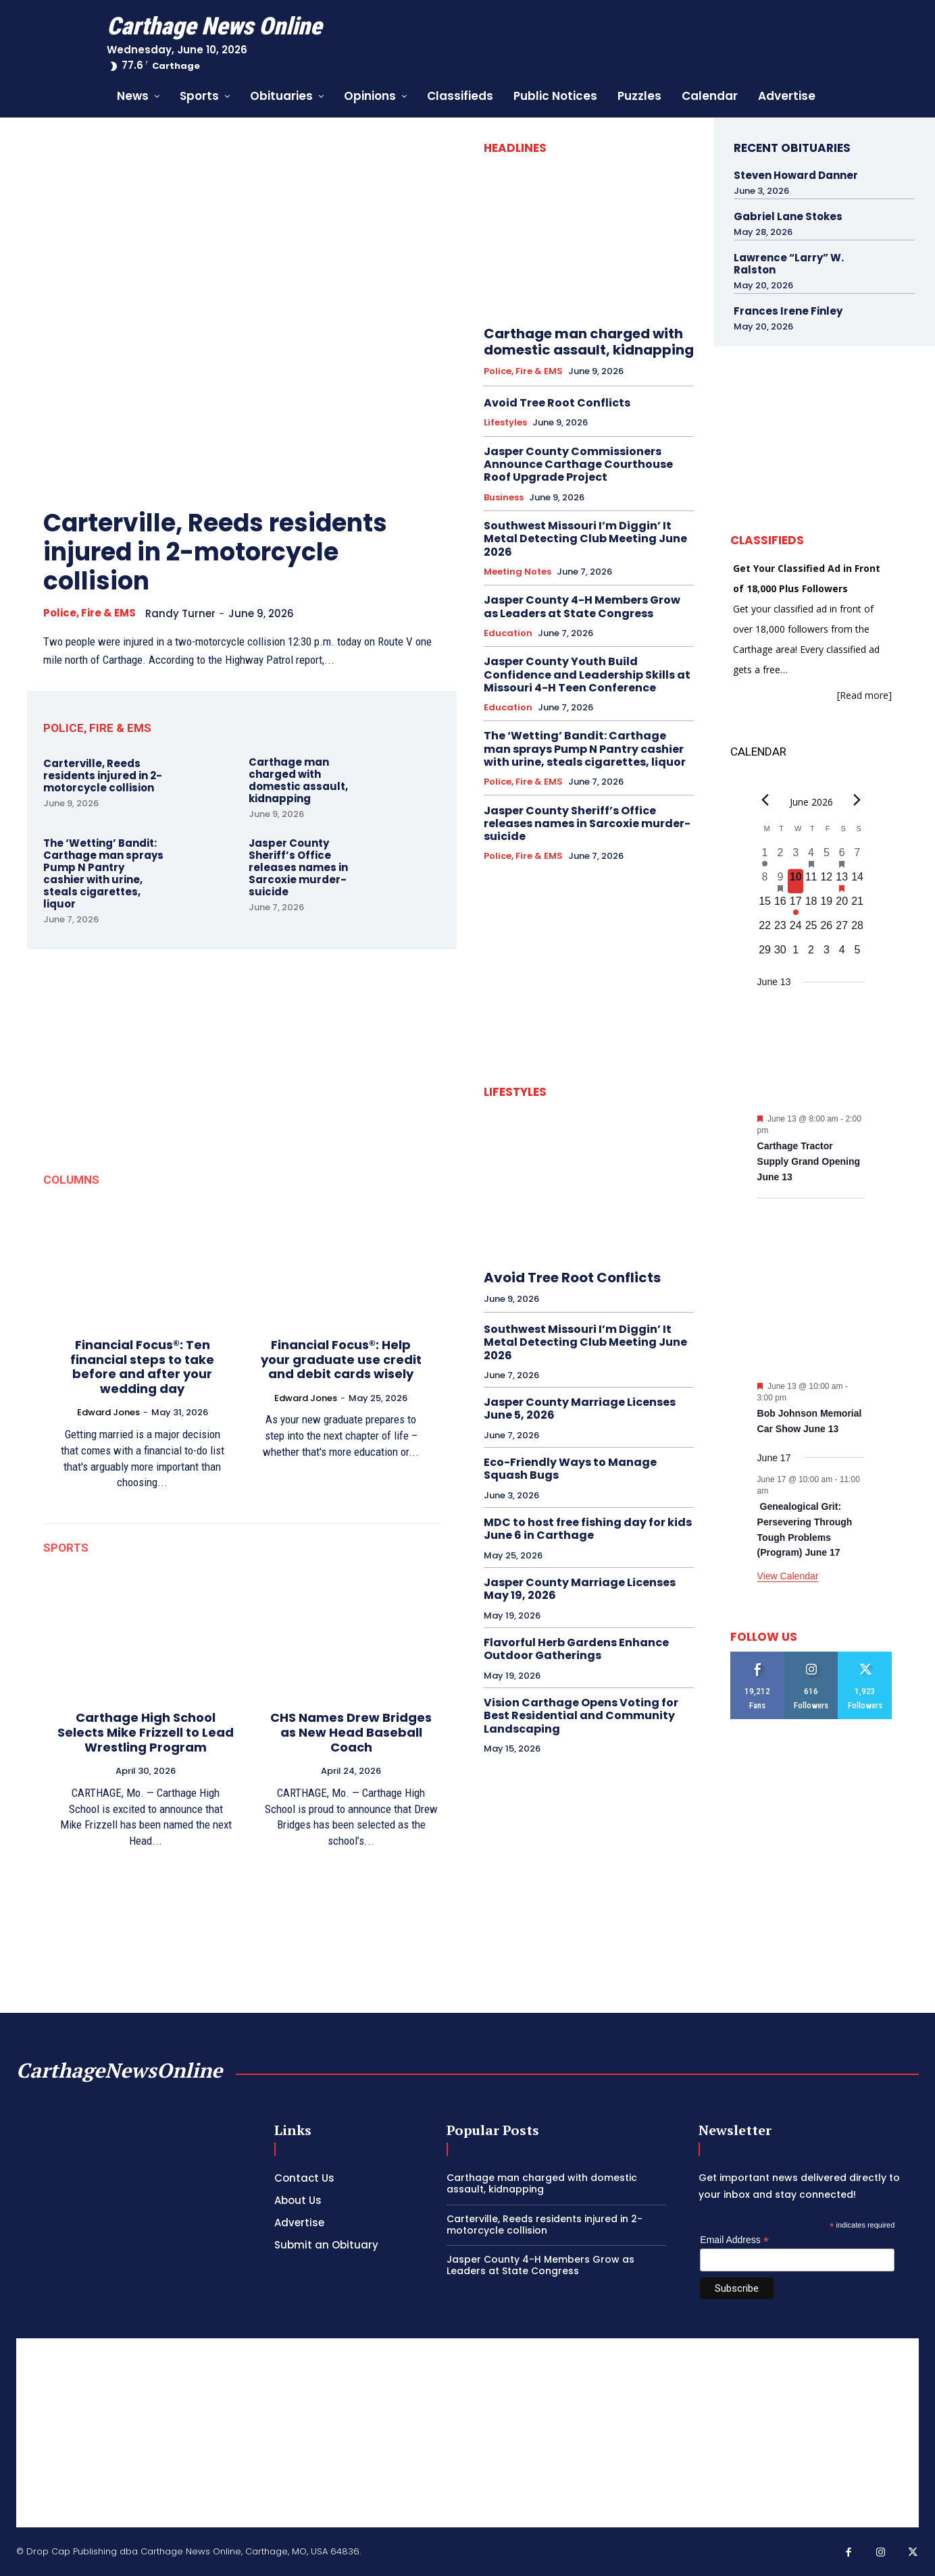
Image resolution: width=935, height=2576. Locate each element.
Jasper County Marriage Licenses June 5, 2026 (580, 1408)
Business (504, 497)
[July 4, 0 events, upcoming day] (842, 954)
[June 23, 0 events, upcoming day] (780, 930)
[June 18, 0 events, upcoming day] (811, 905)
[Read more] (864, 695)
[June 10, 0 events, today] (795, 881)
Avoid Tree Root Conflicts (557, 403)
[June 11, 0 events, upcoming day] (811, 881)
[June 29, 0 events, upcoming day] (765, 954)
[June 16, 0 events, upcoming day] (780, 905)
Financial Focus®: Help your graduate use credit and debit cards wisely (341, 1359)
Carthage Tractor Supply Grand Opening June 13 (808, 1161)
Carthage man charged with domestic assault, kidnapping (298, 780)
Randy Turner (180, 613)
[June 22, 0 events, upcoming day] (765, 930)
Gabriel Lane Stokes (788, 216)
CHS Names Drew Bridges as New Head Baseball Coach (351, 1732)
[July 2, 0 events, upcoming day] (811, 954)
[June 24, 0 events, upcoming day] (795, 930)
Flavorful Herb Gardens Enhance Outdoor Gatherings (576, 1649)
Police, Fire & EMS (89, 613)
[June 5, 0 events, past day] (826, 857)
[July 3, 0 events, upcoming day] (826, 954)
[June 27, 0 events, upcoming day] (842, 930)
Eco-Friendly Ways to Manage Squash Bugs (570, 1468)
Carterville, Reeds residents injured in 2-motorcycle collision (215, 552)
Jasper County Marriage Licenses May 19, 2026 (580, 1589)
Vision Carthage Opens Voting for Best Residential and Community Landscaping (581, 1715)
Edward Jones (108, 1412)
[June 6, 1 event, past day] (842, 857)
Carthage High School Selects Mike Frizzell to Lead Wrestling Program (145, 1732)
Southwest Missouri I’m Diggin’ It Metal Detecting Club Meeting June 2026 (585, 538)
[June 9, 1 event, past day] (780, 881)
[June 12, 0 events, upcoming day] (826, 881)
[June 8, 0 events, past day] (765, 881)
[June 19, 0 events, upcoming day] (826, 905)
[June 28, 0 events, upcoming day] (857, 930)
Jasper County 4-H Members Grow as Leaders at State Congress (582, 606)
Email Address (734, 2240)
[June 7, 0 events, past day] (857, 857)
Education (508, 633)
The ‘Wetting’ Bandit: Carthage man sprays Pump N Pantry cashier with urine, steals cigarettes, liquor (103, 873)
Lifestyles (505, 422)
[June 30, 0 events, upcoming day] (780, 954)
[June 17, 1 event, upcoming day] (795, 905)
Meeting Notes (517, 572)
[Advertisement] (467, 2432)
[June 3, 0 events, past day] (795, 857)
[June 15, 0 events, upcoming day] (765, 905)
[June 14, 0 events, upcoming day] (857, 881)
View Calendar (788, 1576)
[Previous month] (765, 800)
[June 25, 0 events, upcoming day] (811, 930)
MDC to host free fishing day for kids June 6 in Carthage (588, 1529)
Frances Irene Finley (788, 311)
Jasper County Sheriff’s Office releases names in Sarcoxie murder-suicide (298, 867)
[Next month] (857, 800)
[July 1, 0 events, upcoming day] (795, 954)
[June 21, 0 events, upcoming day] (857, 905)
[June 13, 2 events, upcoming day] (842, 881)
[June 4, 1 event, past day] (811, 857)
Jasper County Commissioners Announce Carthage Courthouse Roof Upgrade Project (578, 464)
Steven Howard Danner (796, 175)
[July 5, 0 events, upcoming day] (857, 954)
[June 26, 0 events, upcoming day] (826, 930)
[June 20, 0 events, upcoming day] (842, 905)
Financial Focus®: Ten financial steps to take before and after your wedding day (142, 1366)
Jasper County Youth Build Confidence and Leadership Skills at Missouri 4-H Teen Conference (587, 674)
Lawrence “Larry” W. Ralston (789, 264)
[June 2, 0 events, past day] (780, 857)
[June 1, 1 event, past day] (765, 857)
